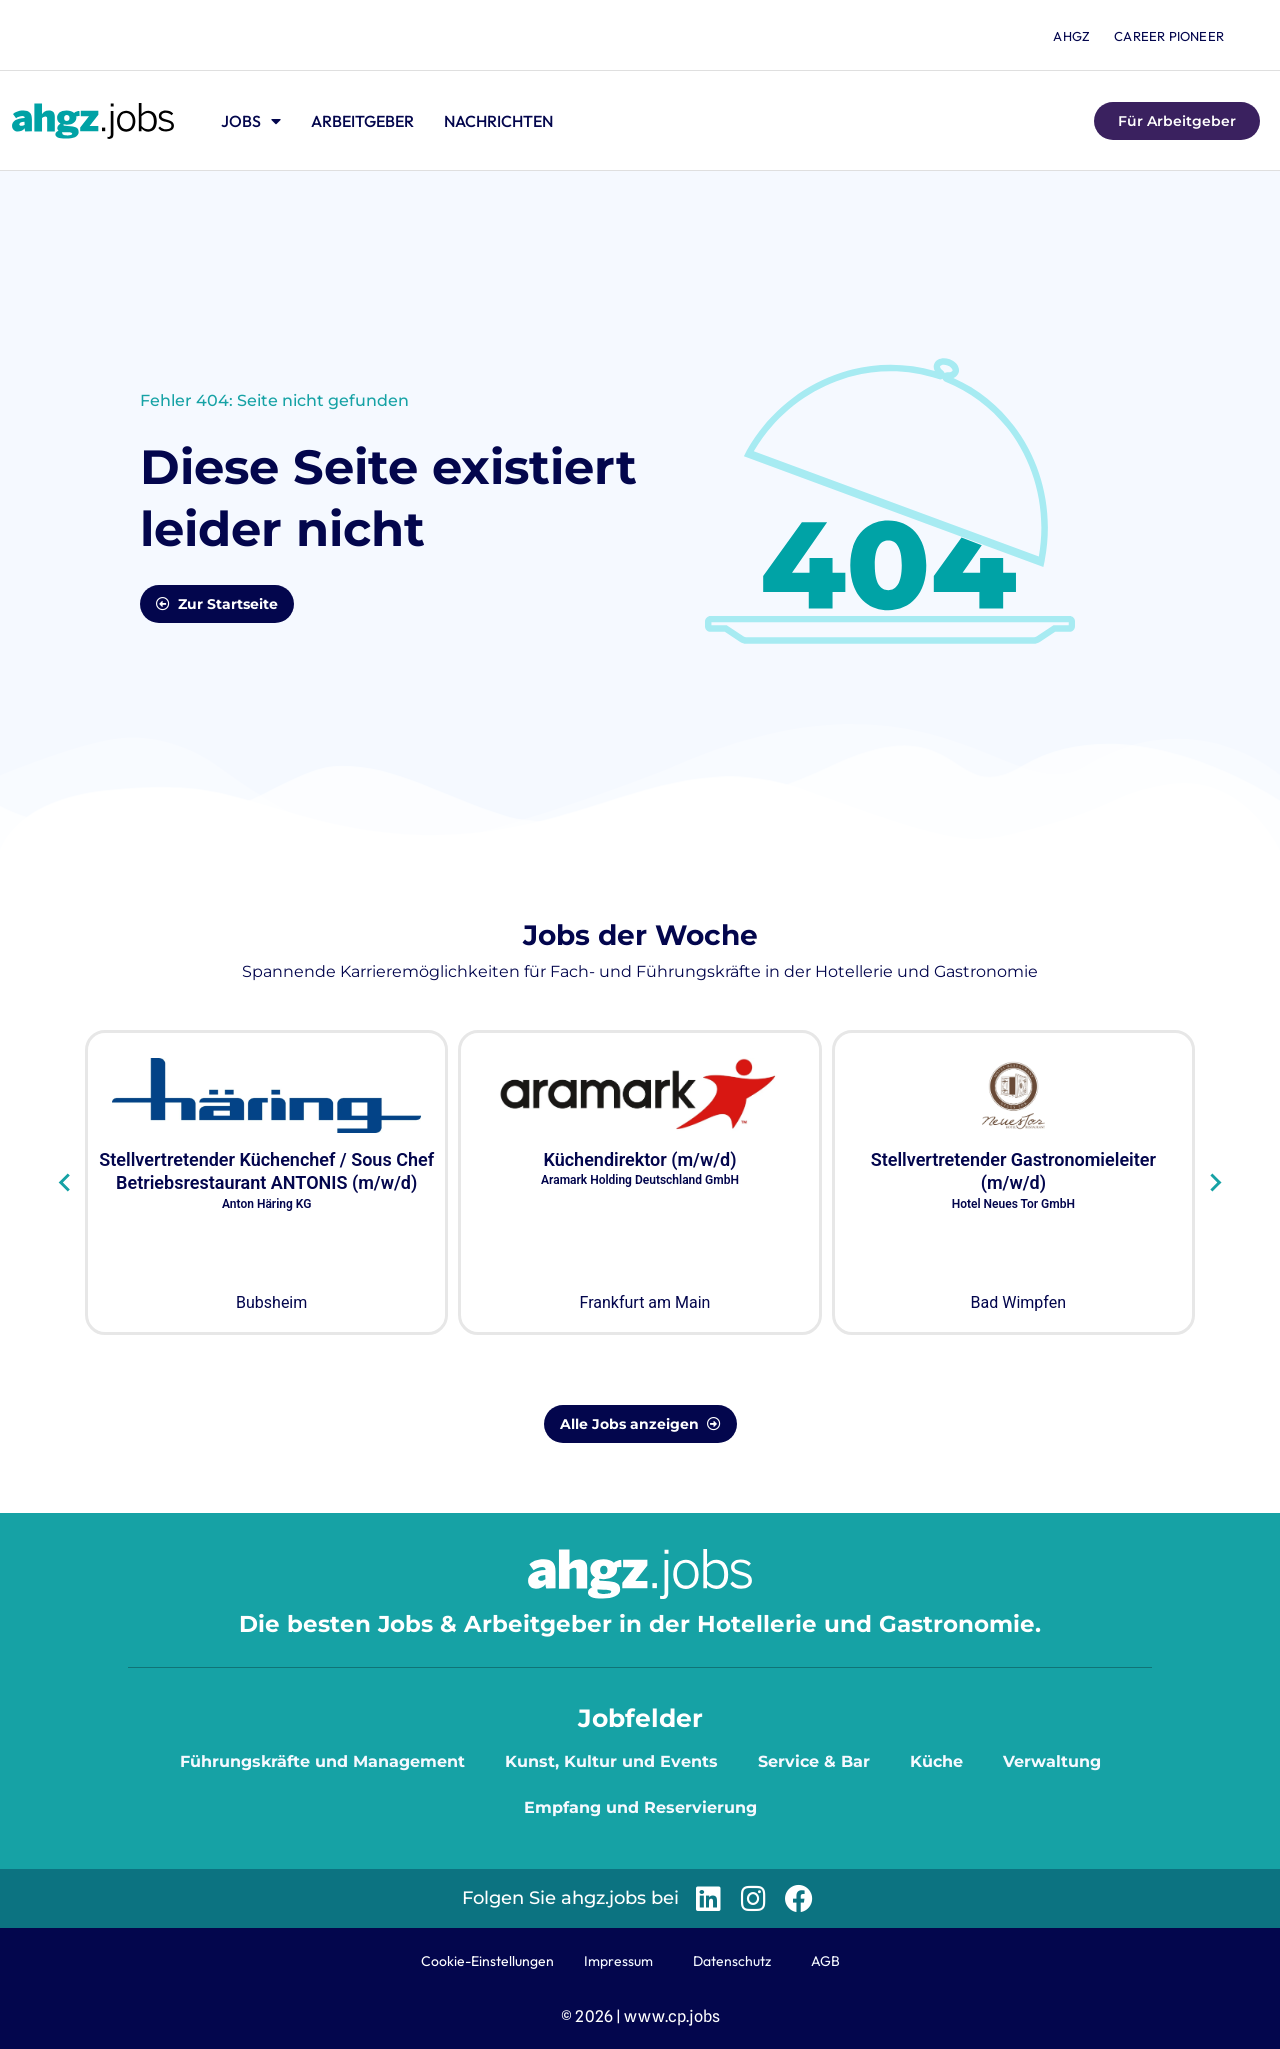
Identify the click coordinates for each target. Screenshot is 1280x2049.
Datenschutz (732, 1961)
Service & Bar (814, 1761)
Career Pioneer (1169, 36)
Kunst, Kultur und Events (611, 1761)
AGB (825, 1961)
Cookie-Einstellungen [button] (487, 1961)
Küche (936, 1761)
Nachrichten (498, 121)
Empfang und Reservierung (640, 1807)
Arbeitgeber (362, 121)
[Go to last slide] (65, 1183)
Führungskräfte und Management (322, 1761)
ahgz (1071, 36)
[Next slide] (1214, 1183)
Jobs (251, 121)
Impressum (618, 1961)
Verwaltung (1052, 1761)
